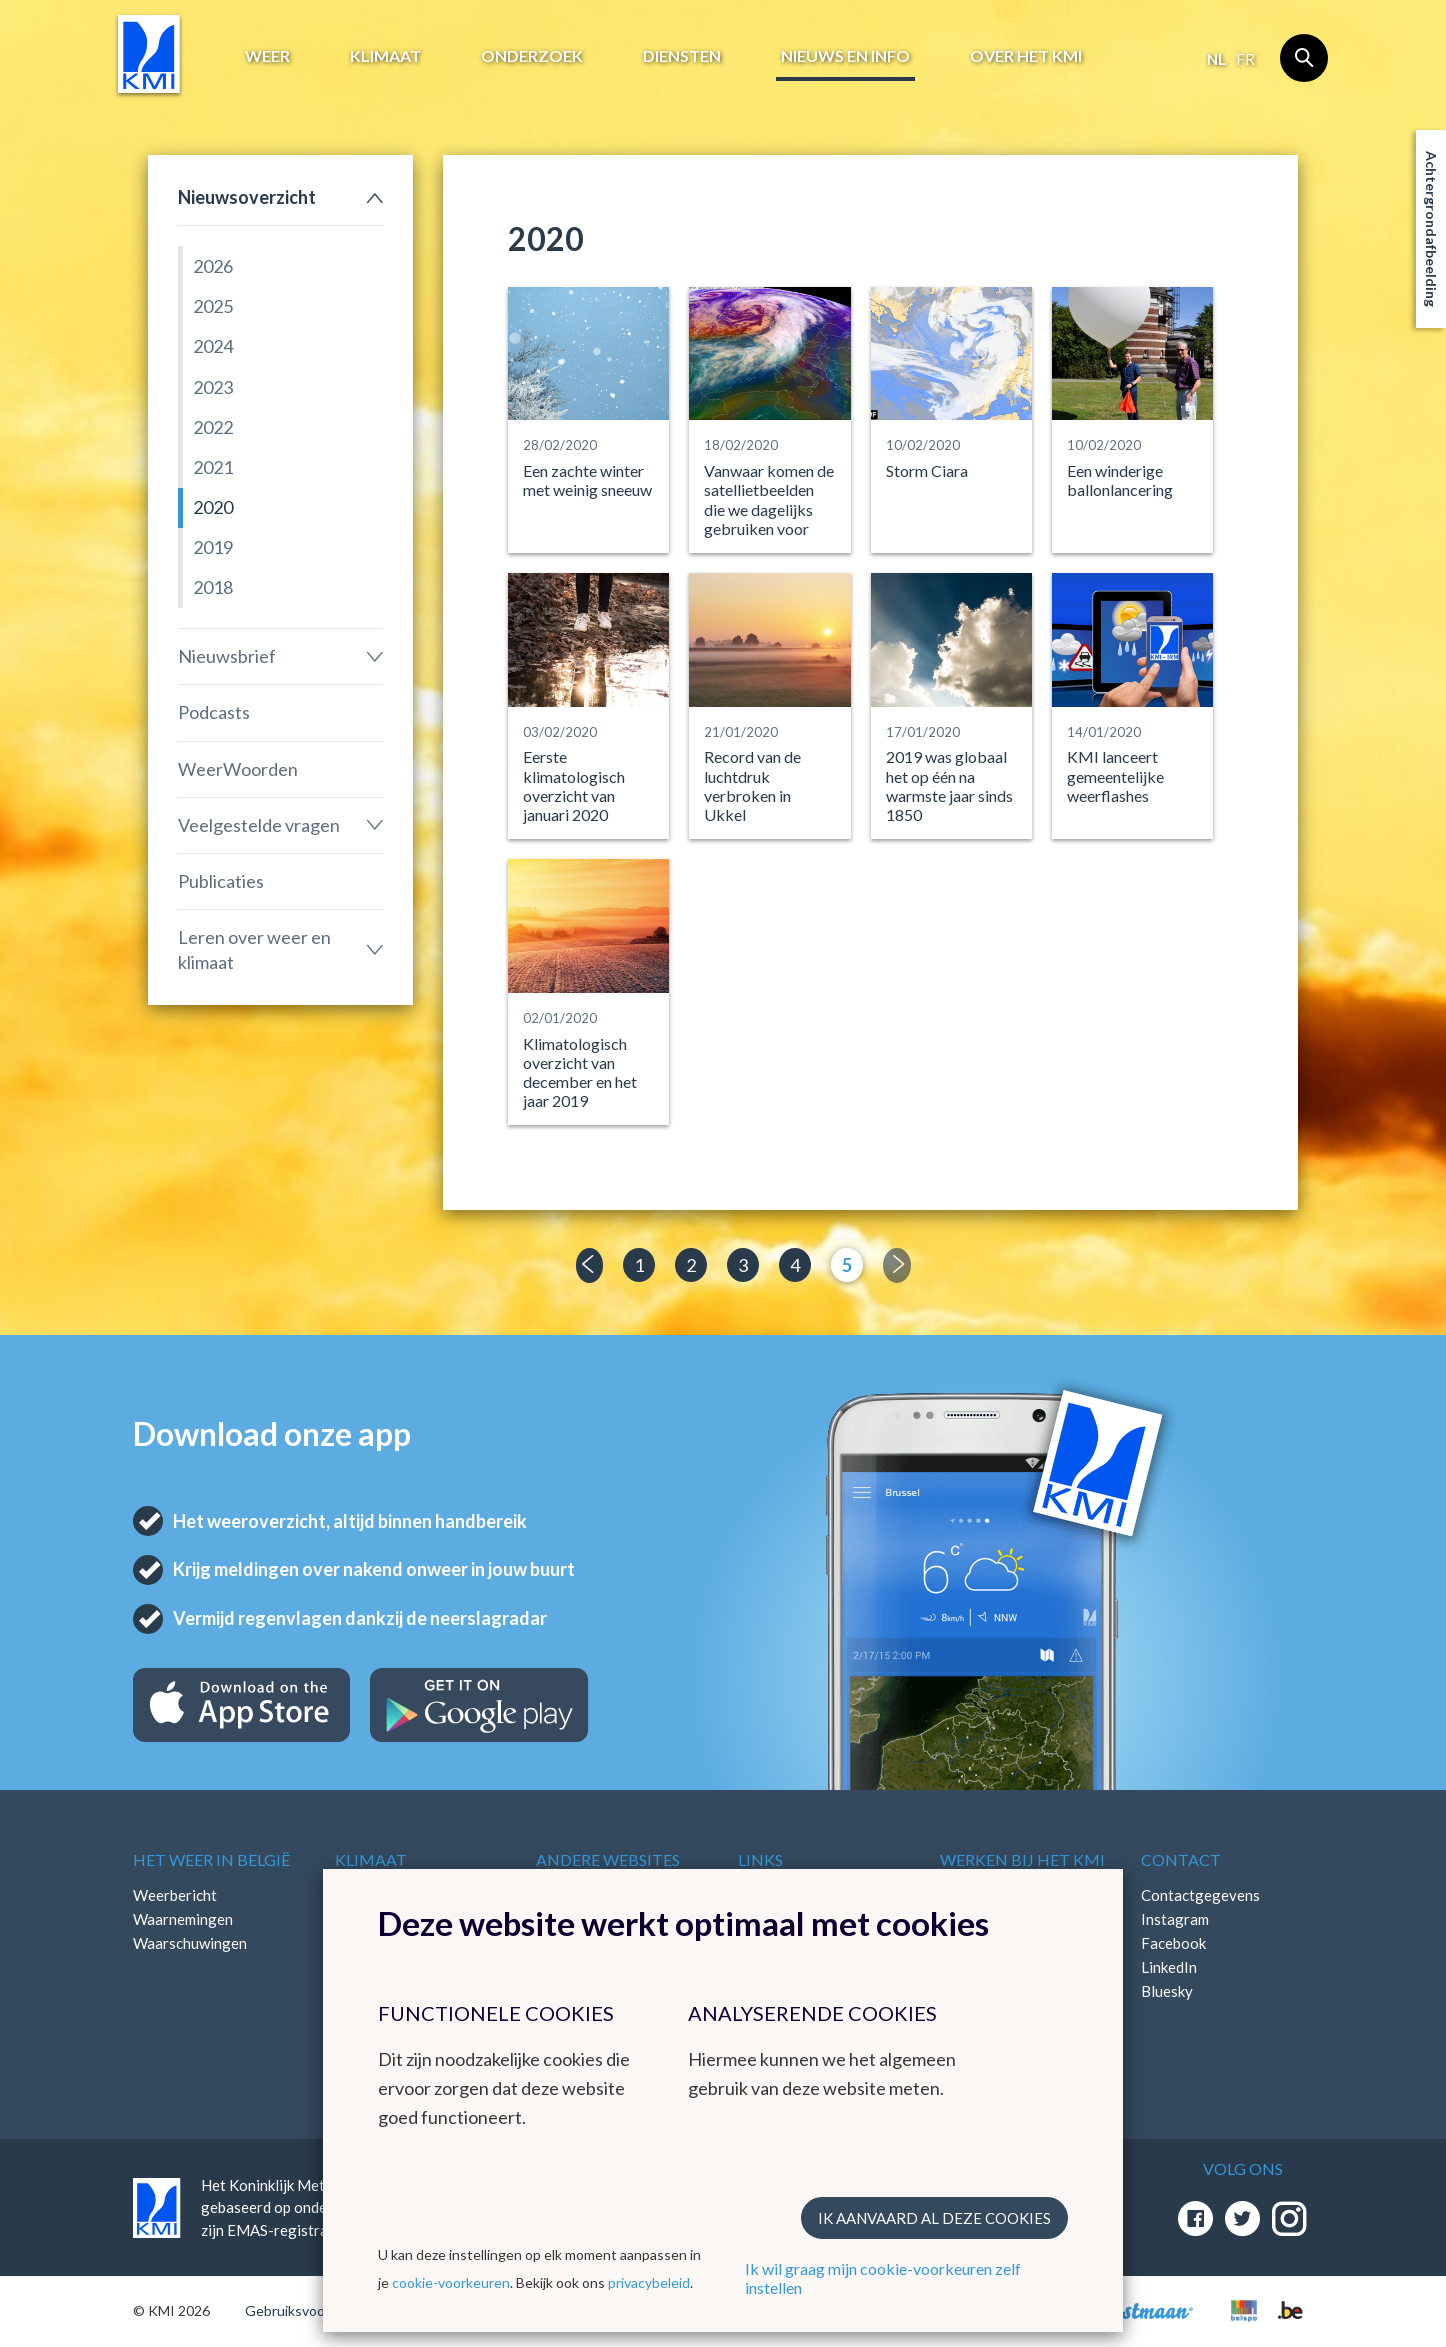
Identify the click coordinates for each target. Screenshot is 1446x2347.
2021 (213, 467)
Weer (267, 55)
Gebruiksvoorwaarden (314, 2310)
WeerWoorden (238, 769)
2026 (213, 266)
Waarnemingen (183, 1919)
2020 (213, 507)
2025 (213, 306)
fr (1245, 59)
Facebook (1173, 1943)
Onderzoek (532, 55)
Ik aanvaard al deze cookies (934, 2218)
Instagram (1175, 1919)
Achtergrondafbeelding (1431, 229)
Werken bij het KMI (1022, 1859)
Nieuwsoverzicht (247, 197)
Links (760, 1859)
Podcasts (214, 712)
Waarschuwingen (190, 1943)
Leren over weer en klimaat (254, 949)
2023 (213, 387)
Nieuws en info (845, 55)
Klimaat (385, 55)
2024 (213, 346)
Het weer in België (211, 1859)
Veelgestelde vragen (259, 825)
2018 (213, 587)
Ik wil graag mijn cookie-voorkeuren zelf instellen (883, 2278)
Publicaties (221, 881)
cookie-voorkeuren (451, 2282)
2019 (213, 547)
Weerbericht (175, 1895)
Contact (1181, 1859)
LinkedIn (1169, 1967)
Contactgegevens (1200, 1895)
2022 (213, 427)
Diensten (682, 55)
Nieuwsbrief (227, 656)
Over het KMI (1026, 55)
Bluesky (1167, 1991)
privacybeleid (649, 2282)
